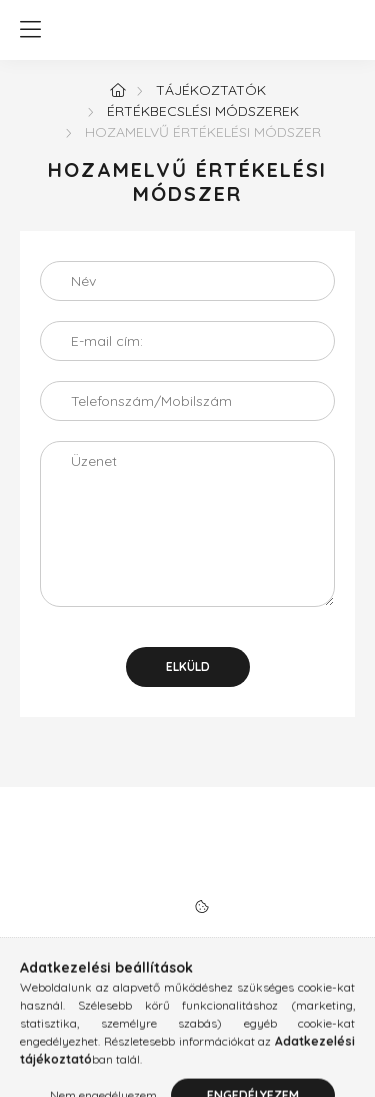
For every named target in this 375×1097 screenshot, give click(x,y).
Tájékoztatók (211, 90)
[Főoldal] (118, 90)
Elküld (188, 666)
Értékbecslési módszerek (203, 111)
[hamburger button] (30, 30)
